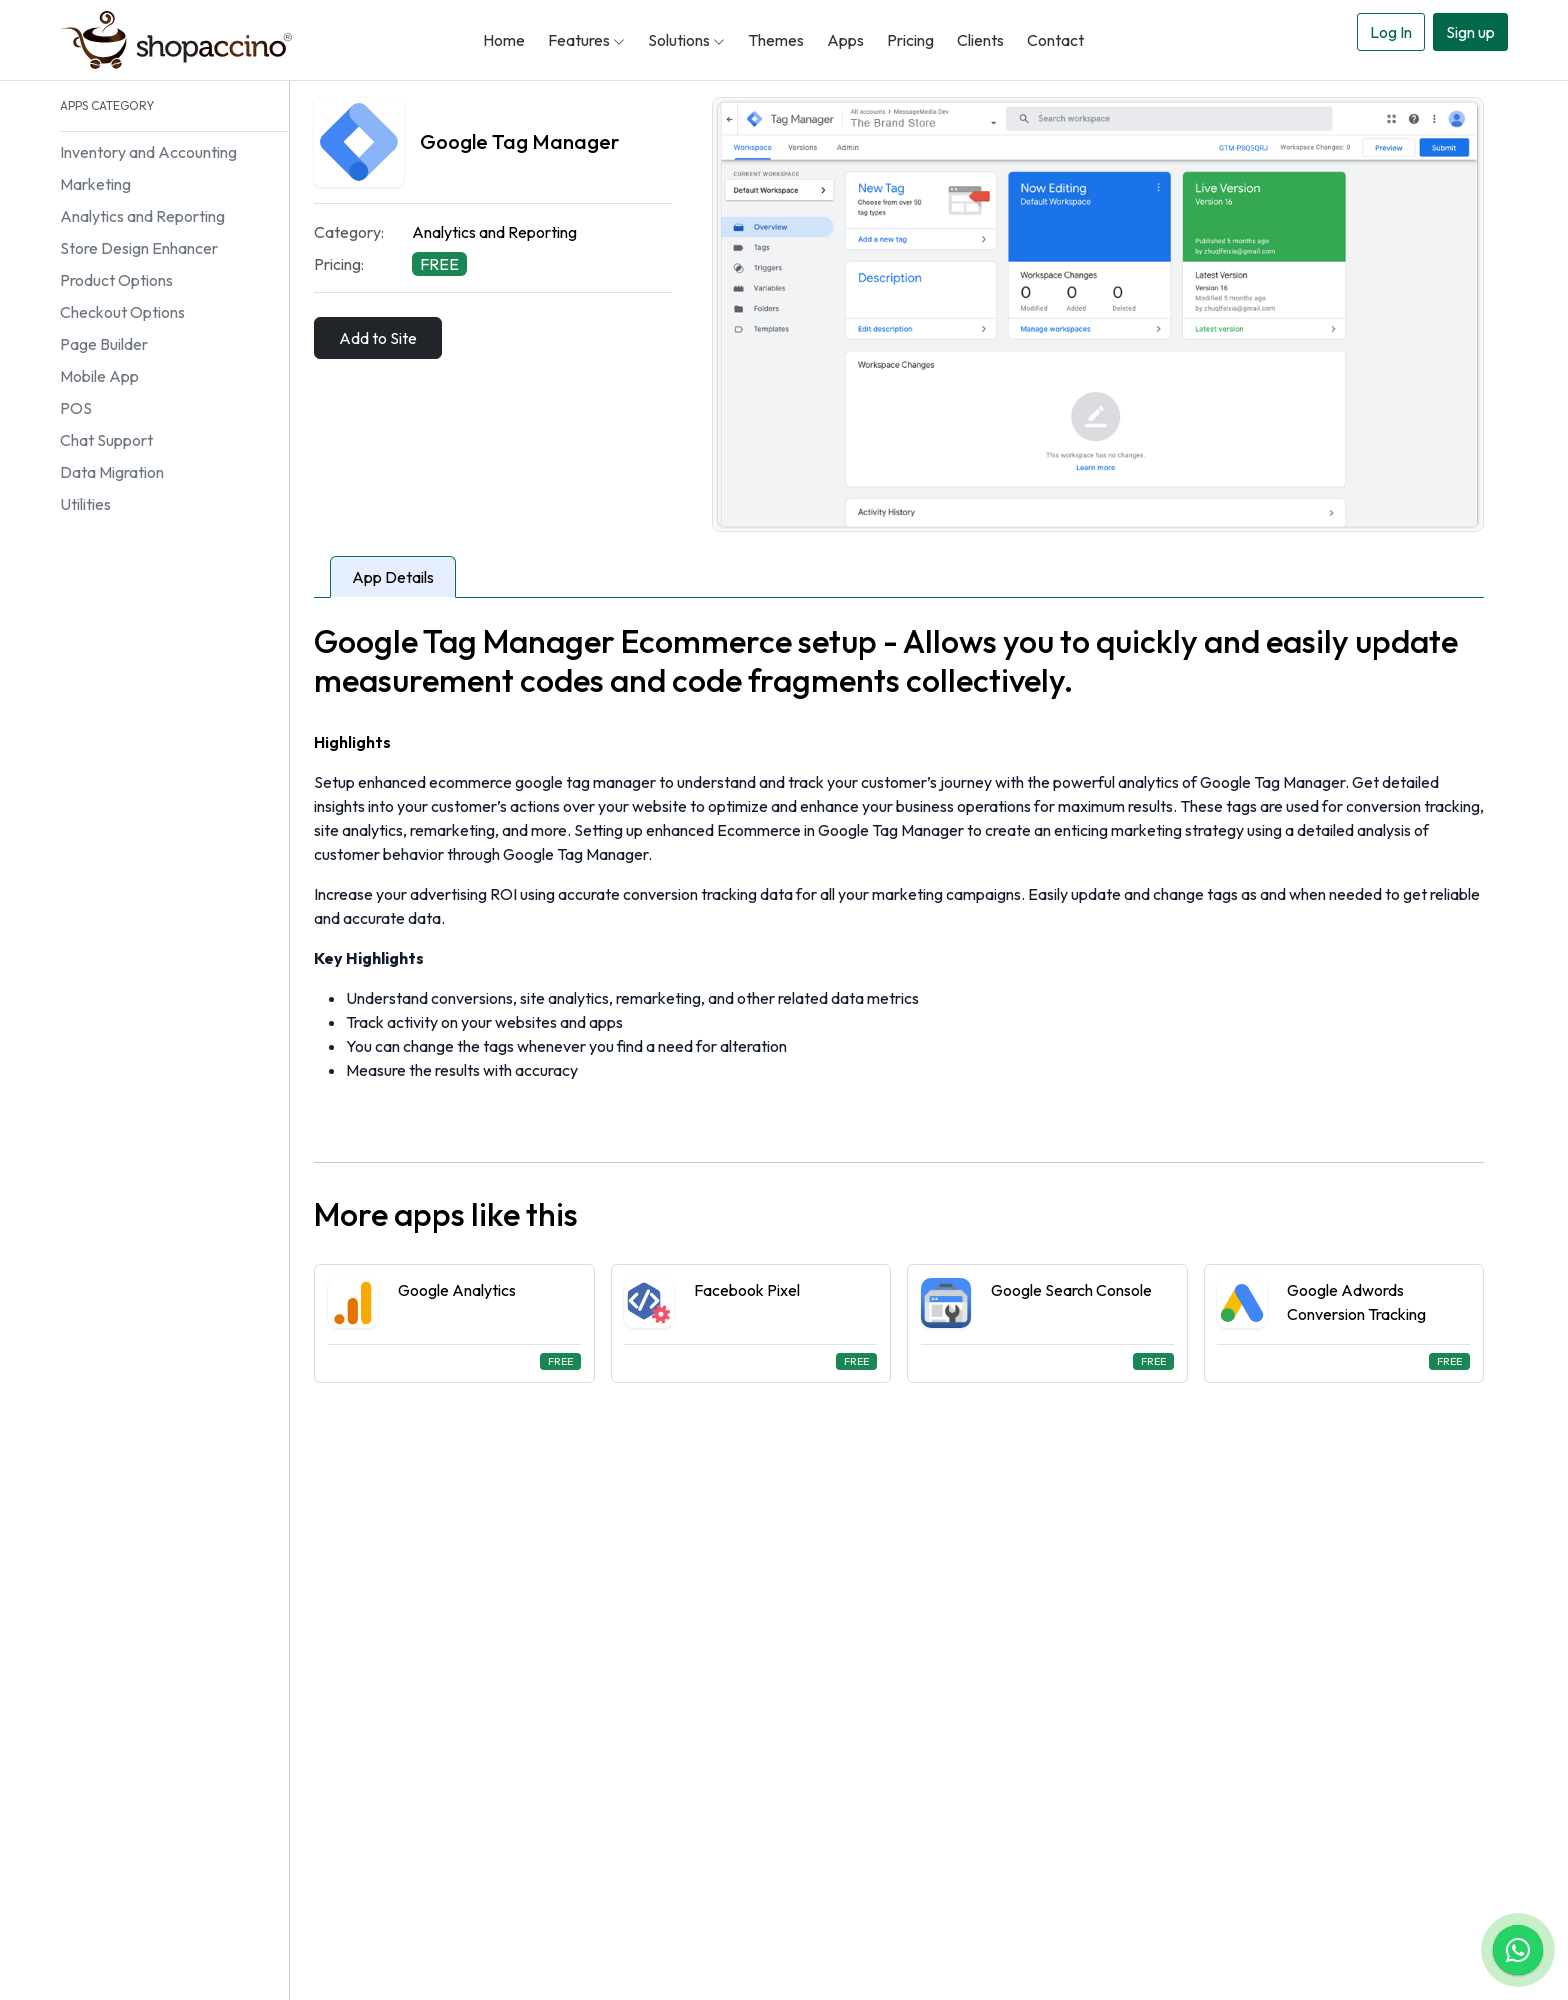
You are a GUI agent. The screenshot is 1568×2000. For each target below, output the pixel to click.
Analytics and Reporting (142, 216)
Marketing (95, 184)
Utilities (85, 504)
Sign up (1470, 32)
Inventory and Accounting (148, 152)
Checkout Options (122, 312)
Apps (845, 40)
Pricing (910, 40)
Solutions (686, 40)
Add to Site (378, 338)
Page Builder (104, 344)
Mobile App (99, 376)
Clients (980, 40)
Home (504, 40)
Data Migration (112, 472)
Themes (776, 40)
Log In (1391, 32)
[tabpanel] (899, 1002)
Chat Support (106, 440)
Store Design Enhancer (139, 248)
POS (76, 408)
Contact (1055, 40)
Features (586, 40)
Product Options (116, 280)
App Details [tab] (393, 577)
